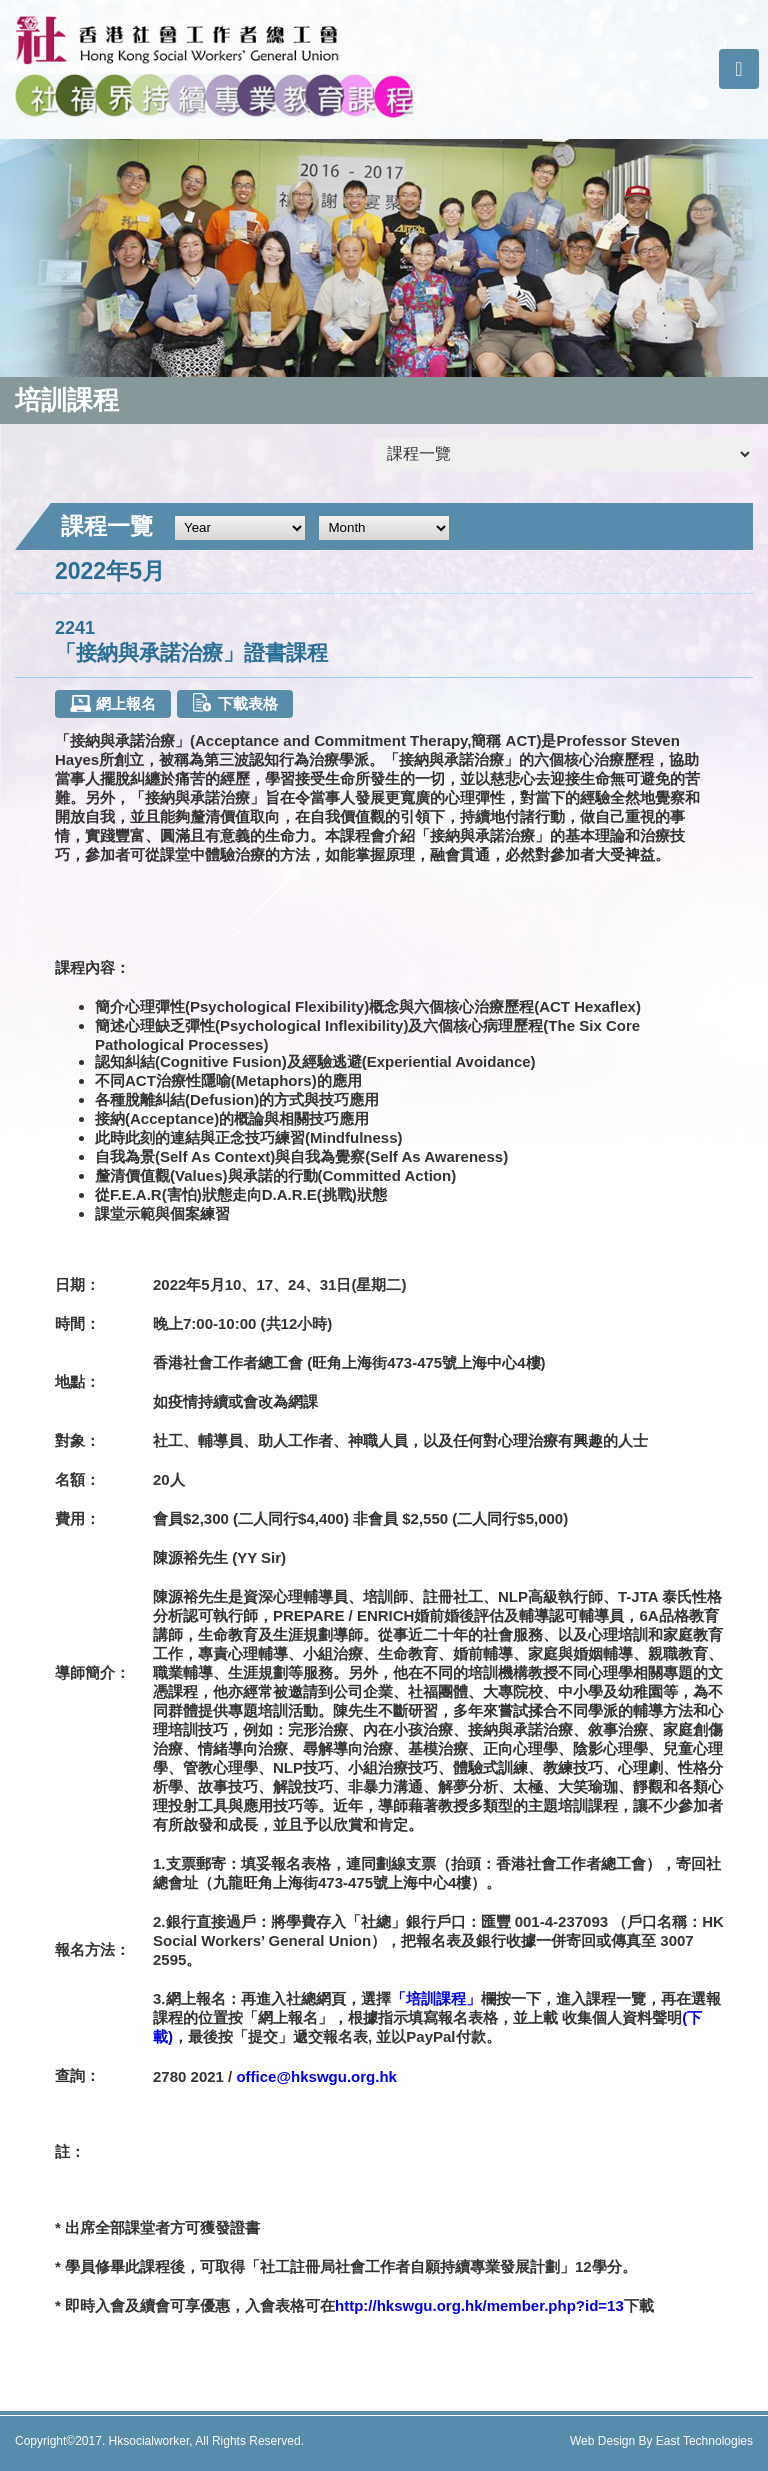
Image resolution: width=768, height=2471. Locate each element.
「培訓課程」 (436, 1998)
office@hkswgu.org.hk (316, 2076)
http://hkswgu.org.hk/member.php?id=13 (479, 2305)
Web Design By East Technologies (661, 2441)
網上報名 (112, 703)
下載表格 (234, 702)
